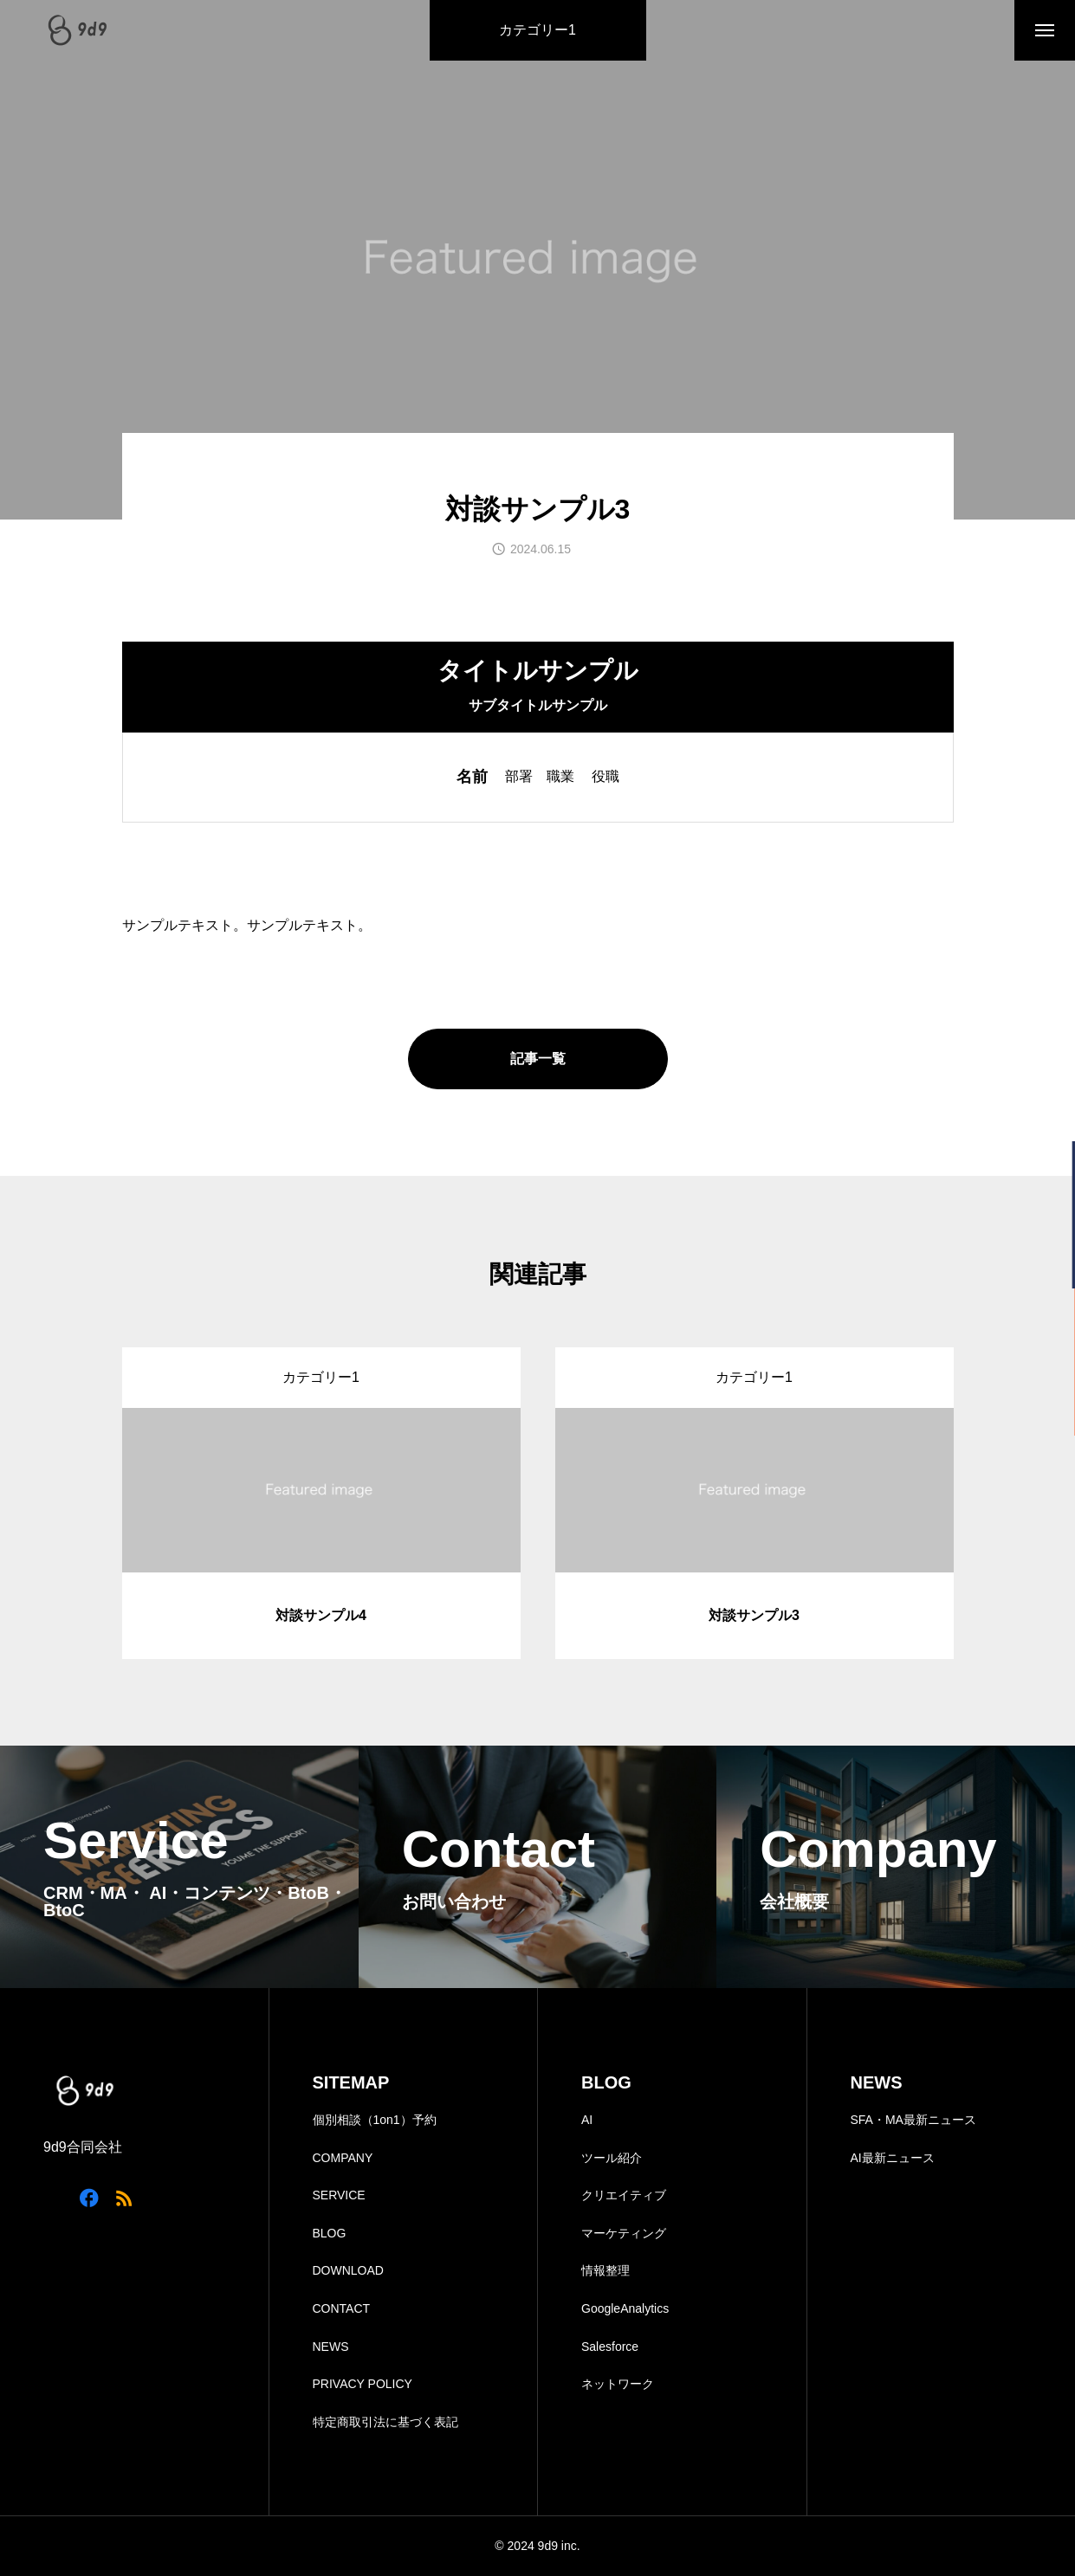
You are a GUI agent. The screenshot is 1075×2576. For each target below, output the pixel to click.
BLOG (329, 2233)
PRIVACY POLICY (362, 2384)
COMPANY (343, 2158)
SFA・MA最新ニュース (913, 2120)
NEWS (331, 2346)
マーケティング (623, 2233)
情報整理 (605, 2270)
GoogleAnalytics (625, 2308)
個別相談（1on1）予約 (375, 2120)
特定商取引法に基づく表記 (385, 2422)
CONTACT (342, 2308)
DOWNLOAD (348, 2270)
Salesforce (609, 2346)
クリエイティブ (623, 2195)
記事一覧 (538, 1058)
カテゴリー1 (537, 30)
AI (587, 2120)
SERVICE (339, 2195)
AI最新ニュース (893, 2158)
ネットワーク (617, 2384)
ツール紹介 (611, 2158)
